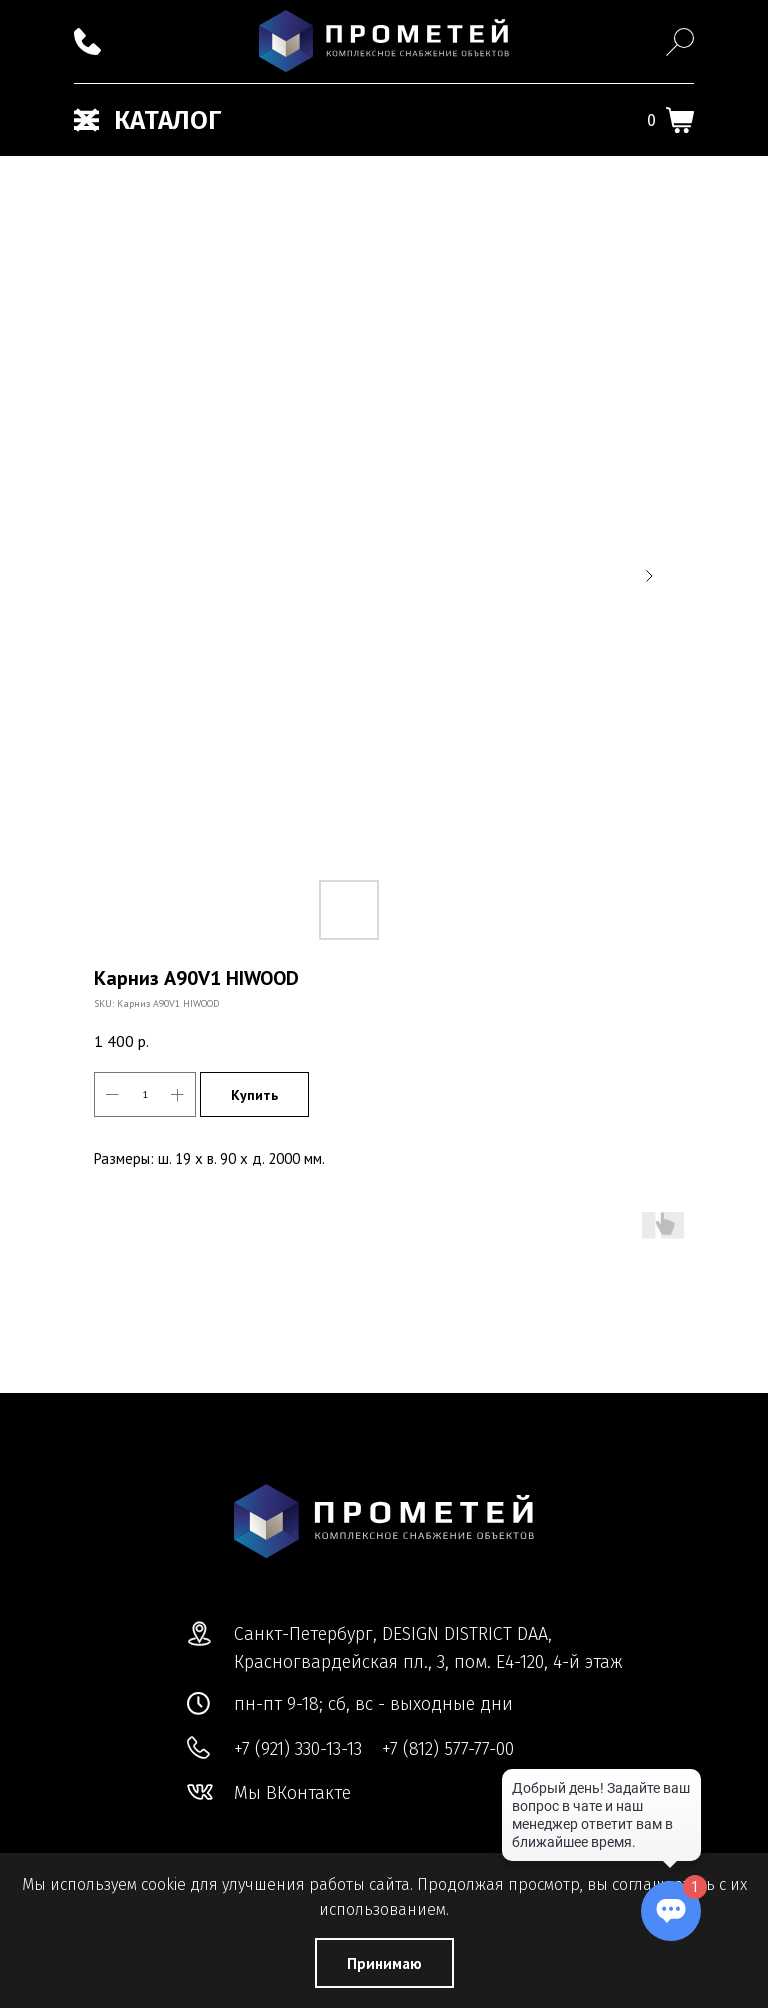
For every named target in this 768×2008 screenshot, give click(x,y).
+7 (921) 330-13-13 (298, 1749)
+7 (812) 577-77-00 (448, 1749)
